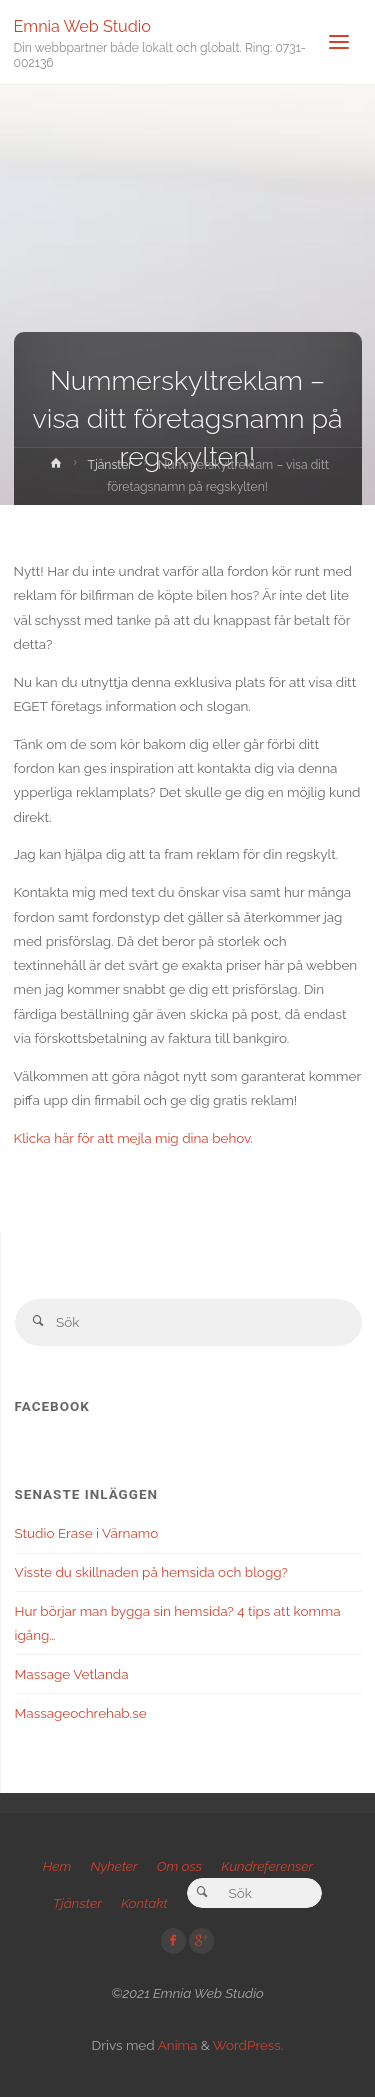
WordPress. (248, 2045)
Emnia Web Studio (82, 25)
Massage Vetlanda (72, 1674)
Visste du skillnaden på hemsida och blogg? (152, 1572)
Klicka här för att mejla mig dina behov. (133, 1138)
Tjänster (110, 465)
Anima (176, 2045)
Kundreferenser (267, 1866)
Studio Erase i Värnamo (87, 1533)
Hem (57, 1866)
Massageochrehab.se (81, 1713)
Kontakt (144, 1903)
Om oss (179, 1866)
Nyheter (113, 1866)
